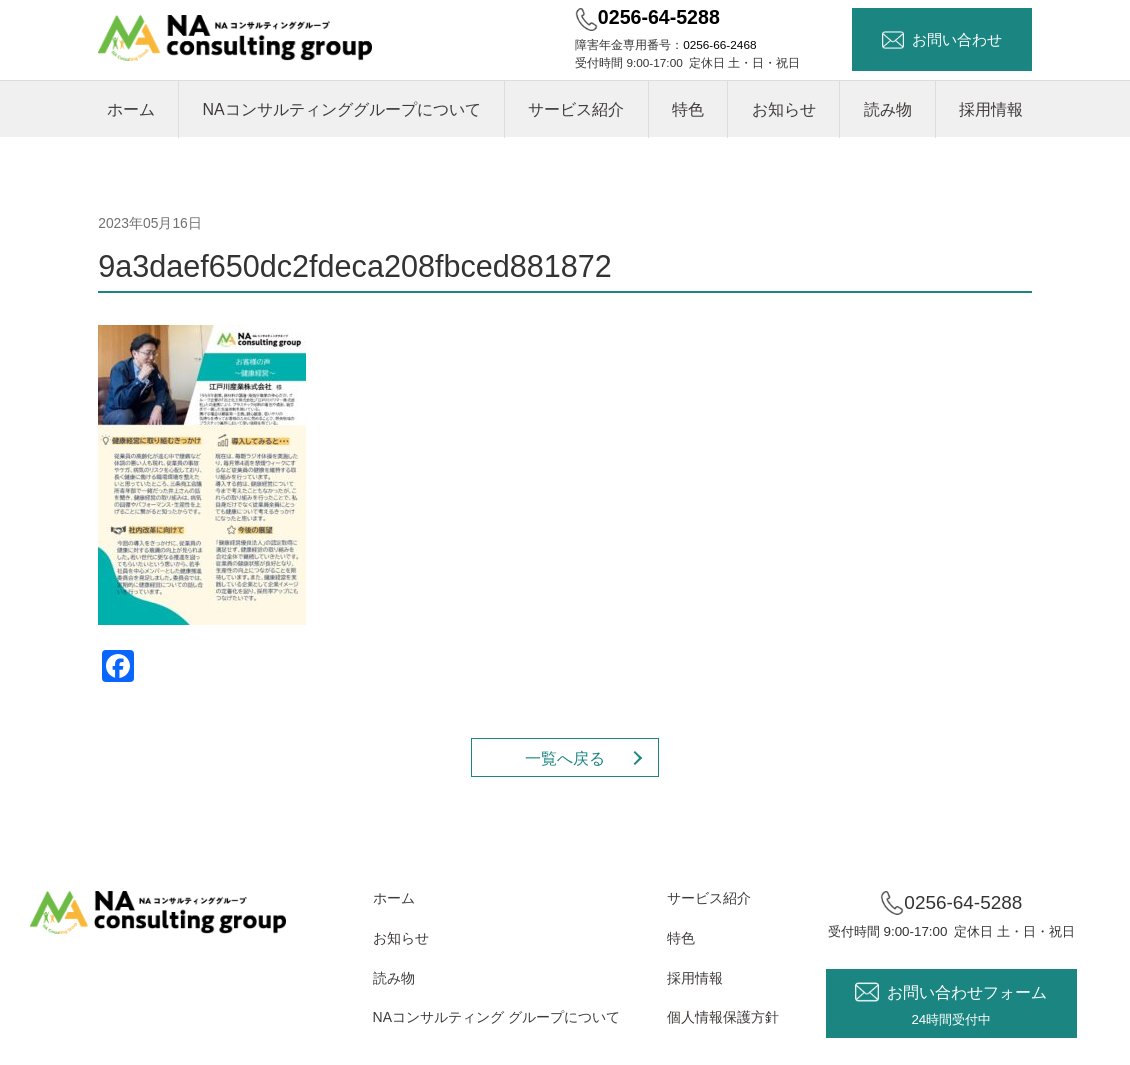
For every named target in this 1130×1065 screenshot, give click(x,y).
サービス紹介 (576, 109)
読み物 (888, 109)
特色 (688, 109)
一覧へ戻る (565, 758)
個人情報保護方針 (723, 1017)
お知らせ (784, 109)
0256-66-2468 (719, 44)
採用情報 (991, 109)
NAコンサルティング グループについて (496, 1017)
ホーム (131, 109)
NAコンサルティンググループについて (341, 109)
